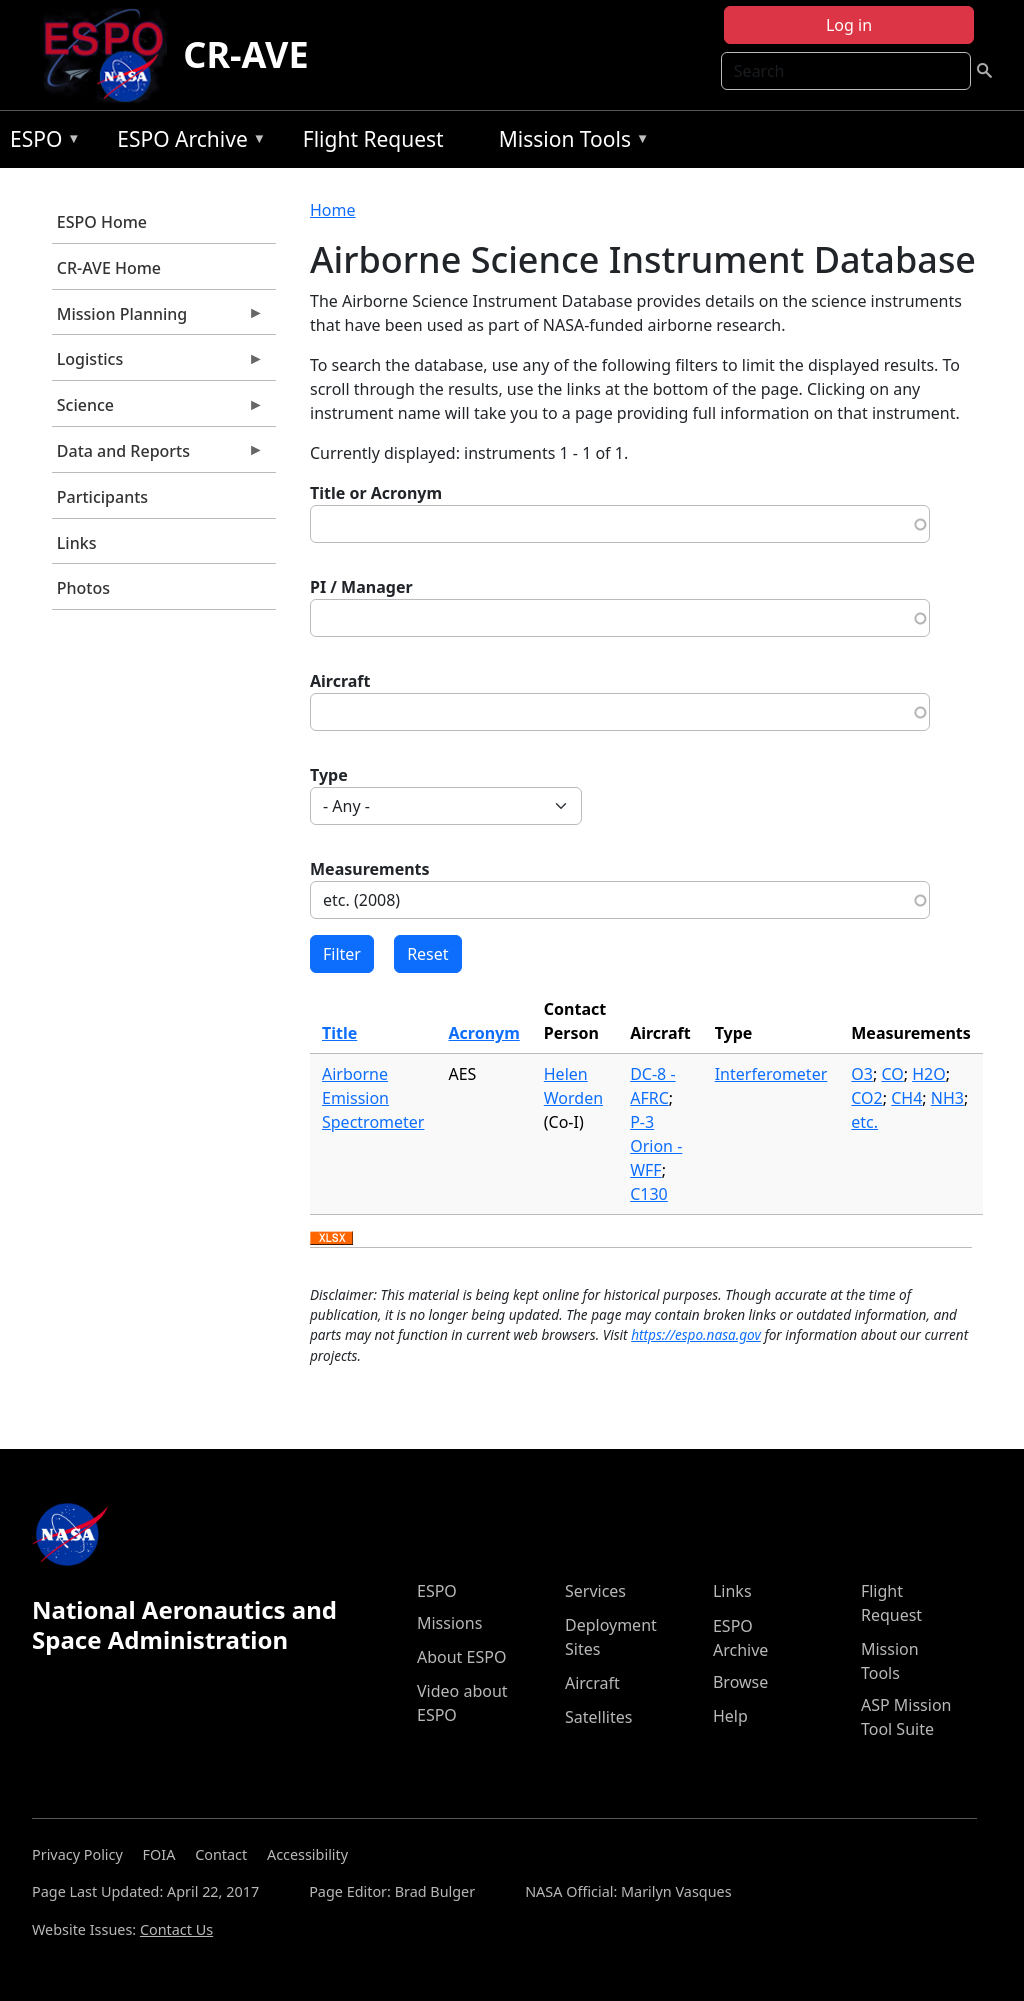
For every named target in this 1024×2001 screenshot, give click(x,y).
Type (329, 775)
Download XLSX (331, 1239)
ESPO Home (102, 222)
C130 (649, 1194)
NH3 (947, 1098)
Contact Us (176, 1929)
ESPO (40, 142)
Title (339, 1033)
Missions (449, 1623)
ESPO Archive (186, 142)
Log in (849, 25)
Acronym (483, 1033)
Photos (83, 588)
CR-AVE (245, 54)
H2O (929, 1074)
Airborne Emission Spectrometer (373, 1098)
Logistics (158, 364)
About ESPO (461, 1657)
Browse (740, 1682)
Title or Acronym (376, 493)
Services (595, 1591)
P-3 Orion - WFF (656, 1146)
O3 (862, 1074)
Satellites (598, 1717)
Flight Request (373, 139)
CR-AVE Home (109, 268)
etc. (864, 1122)
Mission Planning (158, 319)
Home (333, 210)
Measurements (370, 869)
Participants (102, 497)
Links (77, 543)
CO (892, 1074)
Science (158, 410)
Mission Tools (569, 142)
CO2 (866, 1098)
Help (730, 1716)
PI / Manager (361, 587)
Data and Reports (158, 456)
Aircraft (340, 681)
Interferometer (771, 1074)
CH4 (906, 1098)
